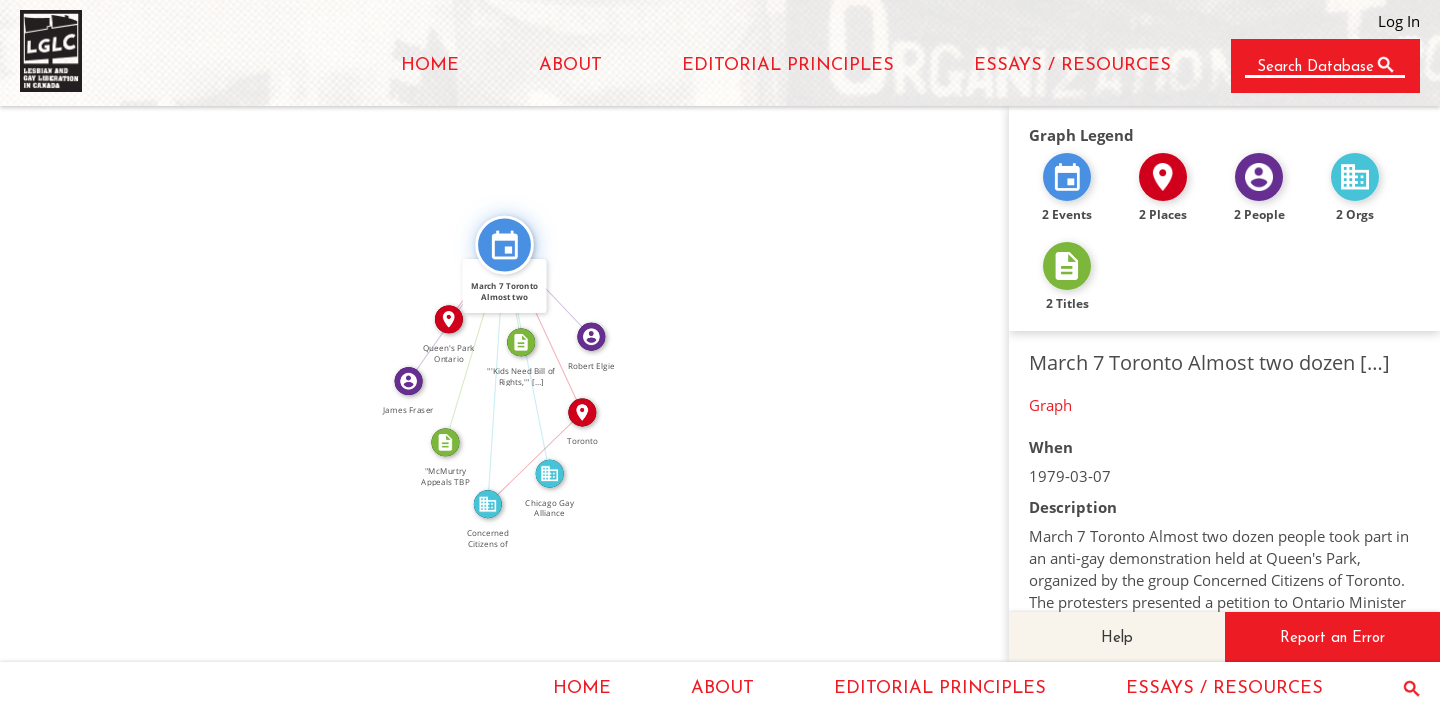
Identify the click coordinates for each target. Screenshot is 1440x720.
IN (529, 452)
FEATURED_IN (535, 358)
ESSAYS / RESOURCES (1072, 65)
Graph (1050, 405)
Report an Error (1332, 638)
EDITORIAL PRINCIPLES (788, 65)
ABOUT (570, 65)
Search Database (1315, 67)
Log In (1399, 21)
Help (1117, 638)
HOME (430, 65)
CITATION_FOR (468, 341)
